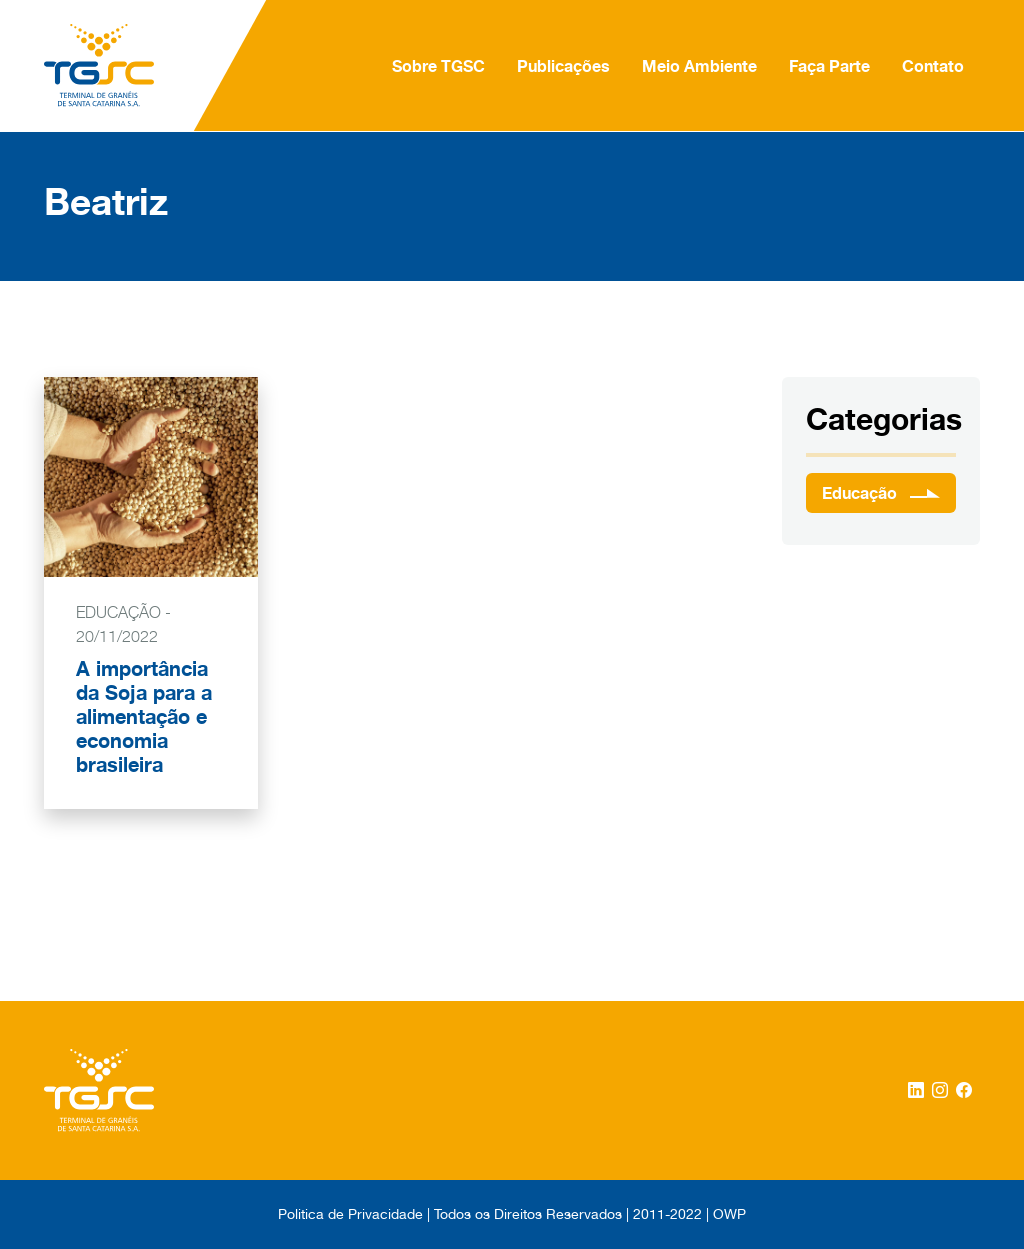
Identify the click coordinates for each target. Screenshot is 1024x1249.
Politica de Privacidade (350, 1214)
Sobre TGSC (438, 66)
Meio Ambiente (699, 66)
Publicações (563, 66)
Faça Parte (829, 66)
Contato (933, 66)
